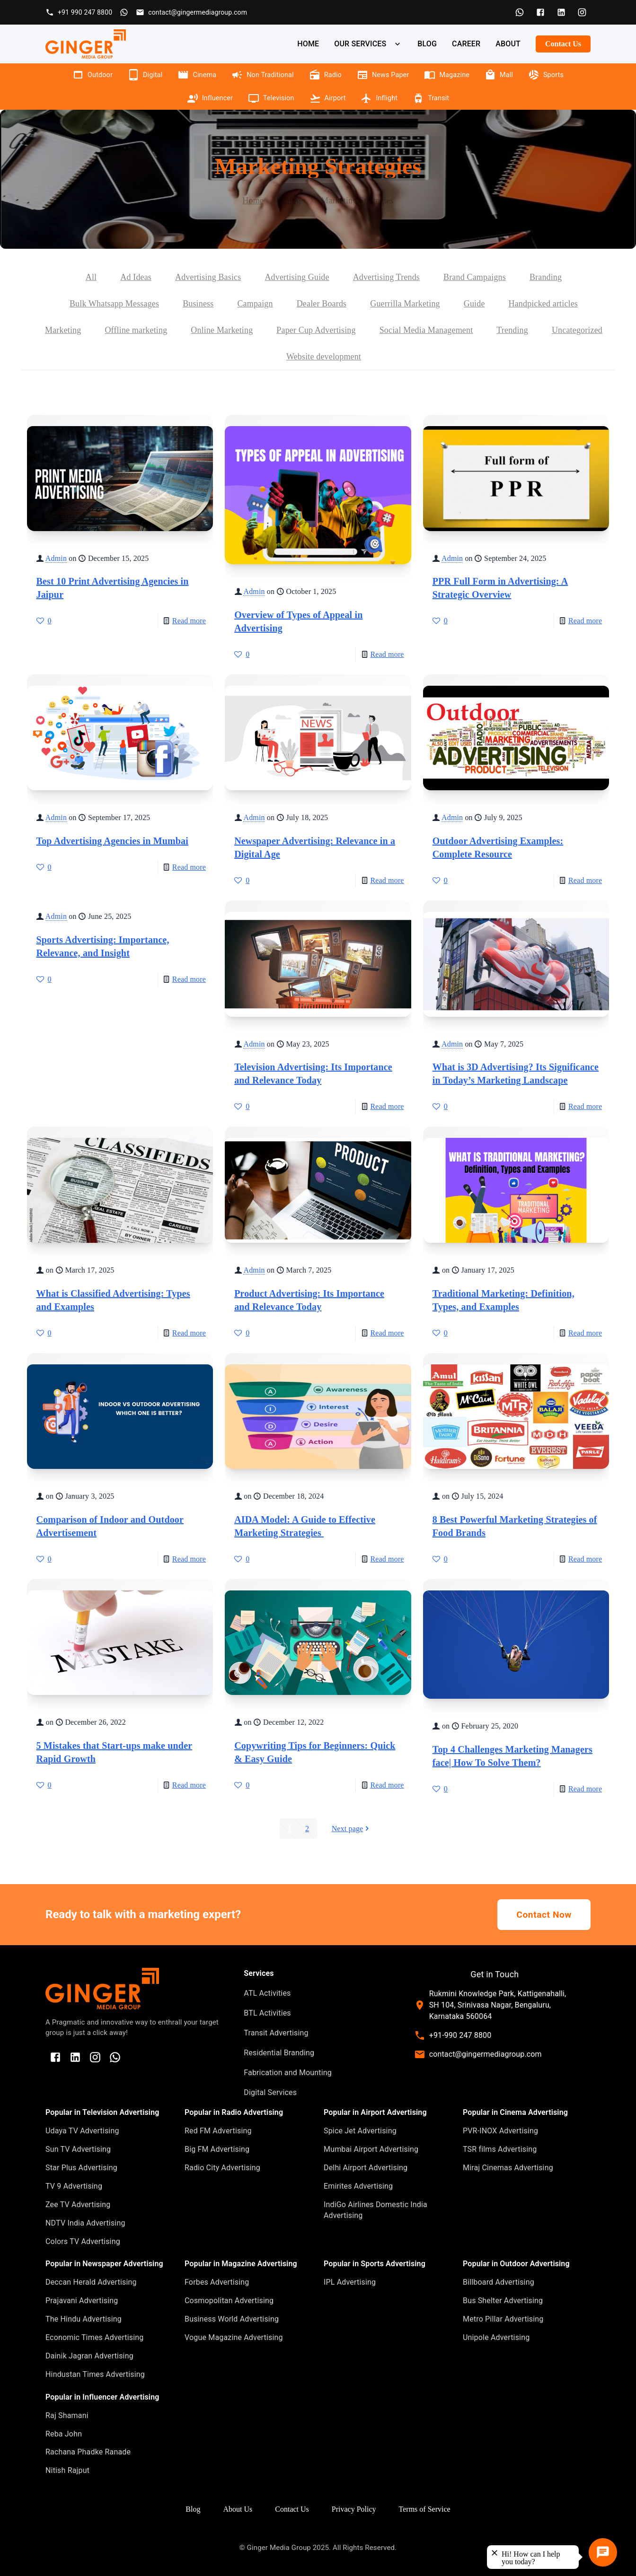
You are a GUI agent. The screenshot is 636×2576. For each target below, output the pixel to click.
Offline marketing (136, 330)
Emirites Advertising (358, 2186)
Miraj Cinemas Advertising (508, 2167)
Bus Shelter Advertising (503, 2300)
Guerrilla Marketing (405, 303)
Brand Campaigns (474, 277)
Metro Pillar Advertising (503, 2318)
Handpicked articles (543, 303)
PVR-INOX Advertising (500, 2130)
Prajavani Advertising (81, 2300)
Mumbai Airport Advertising (371, 2149)
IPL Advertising (350, 2282)
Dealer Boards (322, 303)
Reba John (63, 2433)
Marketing (63, 330)
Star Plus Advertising (81, 2167)
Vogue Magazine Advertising (234, 2337)
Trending (512, 330)
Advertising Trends (386, 277)
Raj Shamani (66, 2415)
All (91, 277)
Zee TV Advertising (77, 2204)
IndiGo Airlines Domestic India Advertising (375, 2210)
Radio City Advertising (222, 2167)
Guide (474, 303)
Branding (546, 277)
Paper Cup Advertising (315, 330)
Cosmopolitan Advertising (229, 2300)
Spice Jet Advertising (360, 2130)
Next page (351, 1829)
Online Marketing (222, 330)
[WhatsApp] (519, 12)
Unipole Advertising (496, 2337)
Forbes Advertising (217, 2282)
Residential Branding (279, 2052)
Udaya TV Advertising (82, 2130)
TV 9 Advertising (73, 2186)
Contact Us (563, 44)
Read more (189, 621)
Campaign (255, 303)
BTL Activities (267, 2012)
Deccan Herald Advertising (91, 2282)
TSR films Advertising (500, 2149)
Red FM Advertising (218, 2130)
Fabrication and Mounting (288, 2072)
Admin (56, 558)
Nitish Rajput (67, 2470)
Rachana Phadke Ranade (88, 2451)
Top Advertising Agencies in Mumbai (112, 841)
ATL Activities (267, 1993)
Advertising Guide (297, 277)
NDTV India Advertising (85, 2222)
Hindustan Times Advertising (95, 2374)
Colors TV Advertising (82, 2241)
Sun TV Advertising (78, 2149)
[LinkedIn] (561, 12)
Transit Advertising (276, 2032)
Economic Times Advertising (94, 2337)
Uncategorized (577, 330)
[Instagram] (582, 12)
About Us (237, 2509)
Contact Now (544, 1914)
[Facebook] (540, 12)
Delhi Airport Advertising (365, 2167)
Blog (292, 200)
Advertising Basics (208, 277)
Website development (323, 356)
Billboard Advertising (498, 2282)
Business (198, 303)
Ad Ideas (135, 277)
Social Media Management (426, 330)
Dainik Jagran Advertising (89, 2355)
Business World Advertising (232, 2318)
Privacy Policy (354, 2509)
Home (253, 200)
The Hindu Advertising (83, 2318)
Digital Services (270, 2092)
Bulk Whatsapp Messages (114, 303)
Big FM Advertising (217, 2149)
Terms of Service (424, 2509)
